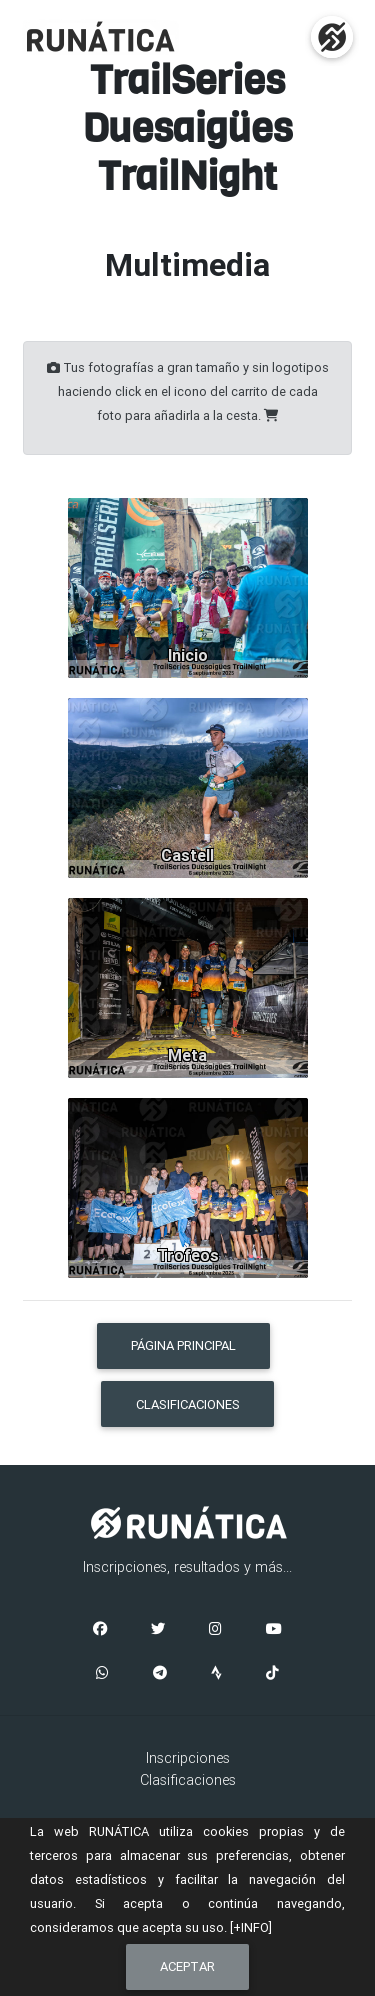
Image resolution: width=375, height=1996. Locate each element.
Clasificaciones (188, 1780)
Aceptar (187, 1966)
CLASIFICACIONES (188, 1404)
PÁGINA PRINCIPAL (183, 1345)
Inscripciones (188, 1758)
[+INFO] (251, 1927)
